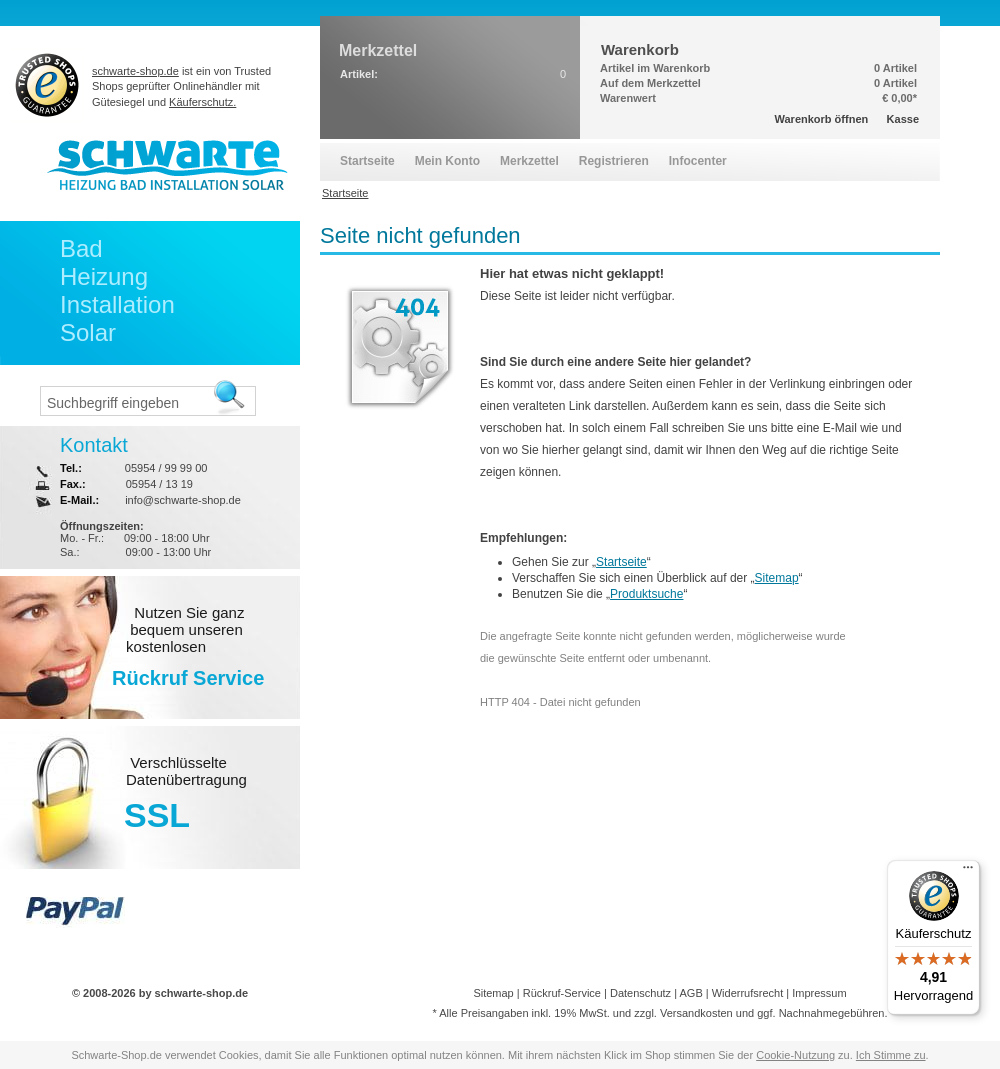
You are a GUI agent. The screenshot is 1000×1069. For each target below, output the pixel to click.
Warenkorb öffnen (822, 119)
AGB (690, 993)
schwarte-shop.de (135, 71)
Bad (81, 248)
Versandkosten (696, 1013)
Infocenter (698, 161)
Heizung (104, 276)
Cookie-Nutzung (795, 1055)
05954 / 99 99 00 (166, 468)
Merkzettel (529, 161)
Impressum (819, 993)
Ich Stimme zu (891, 1055)
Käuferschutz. (202, 102)
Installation (117, 304)
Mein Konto (447, 161)
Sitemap (777, 578)
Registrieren (614, 161)
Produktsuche (646, 594)
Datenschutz (640, 993)
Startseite (621, 562)
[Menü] (968, 872)
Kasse (903, 119)
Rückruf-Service (562, 993)
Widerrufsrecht (748, 993)
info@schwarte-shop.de (183, 500)
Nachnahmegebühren (832, 1013)
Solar (88, 332)
